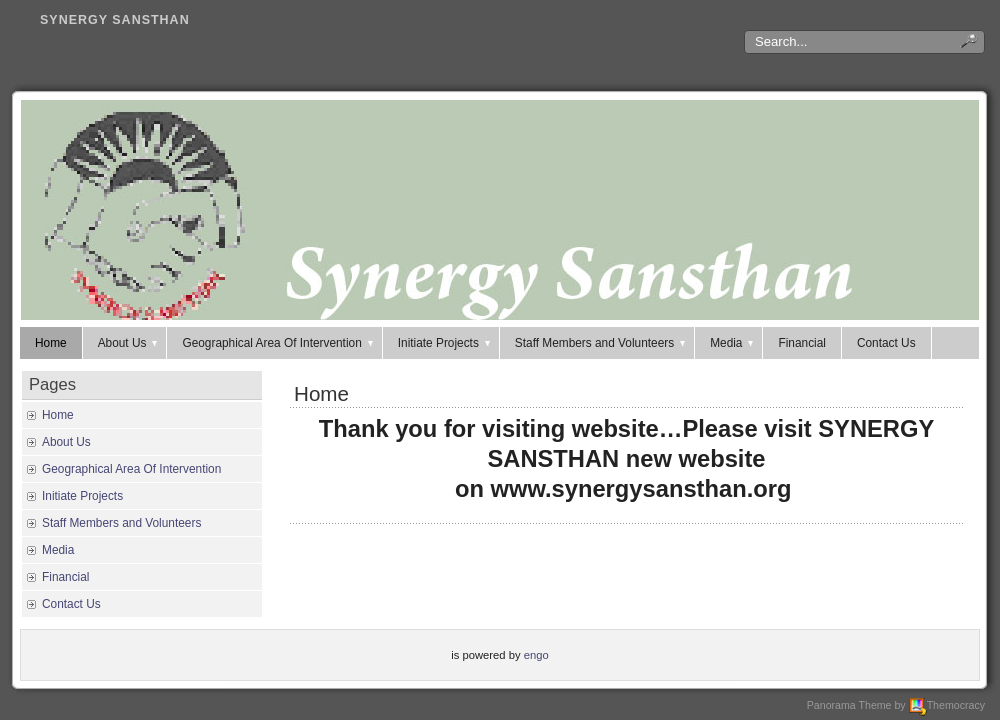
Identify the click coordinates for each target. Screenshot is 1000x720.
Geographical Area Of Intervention (278, 343)
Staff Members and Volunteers (601, 343)
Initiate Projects (445, 343)
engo (536, 655)
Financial (801, 343)
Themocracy (947, 705)
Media (733, 343)
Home (51, 343)
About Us (129, 343)
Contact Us (886, 343)
